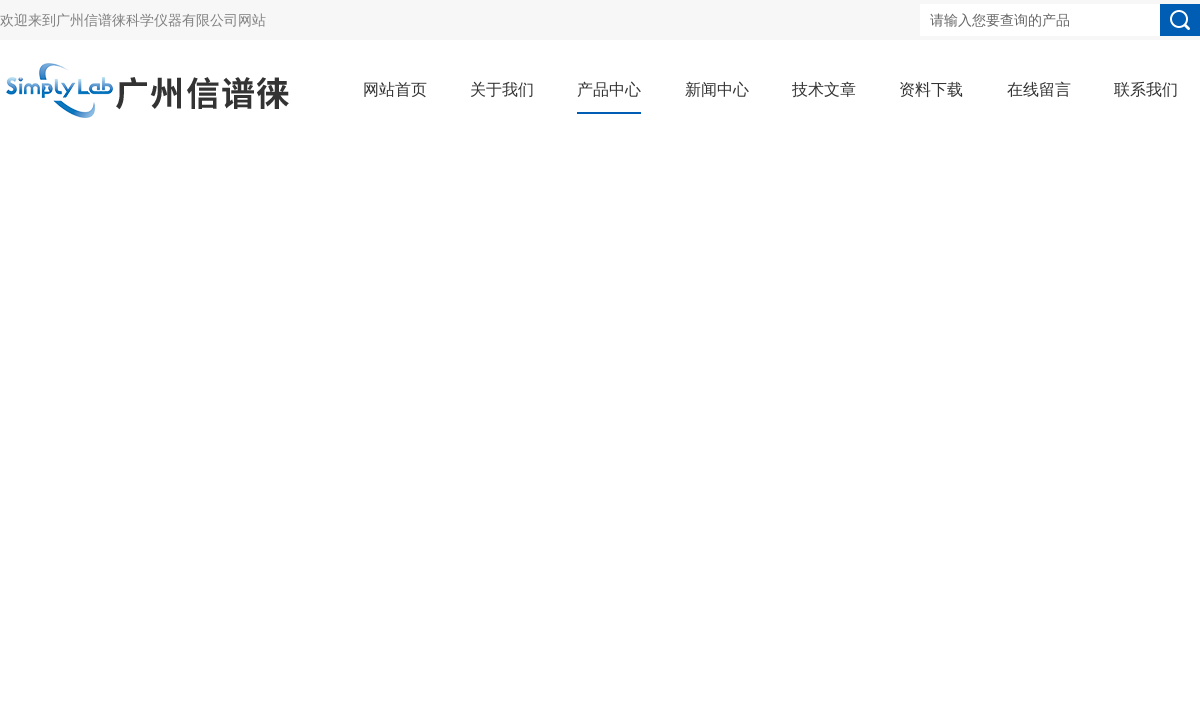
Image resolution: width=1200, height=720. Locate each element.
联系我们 (1146, 89)
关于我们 (502, 89)
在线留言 (1039, 89)
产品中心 (609, 89)
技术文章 (824, 89)
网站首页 (395, 89)
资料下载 (931, 89)
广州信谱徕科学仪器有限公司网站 (161, 20)
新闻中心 (717, 89)
